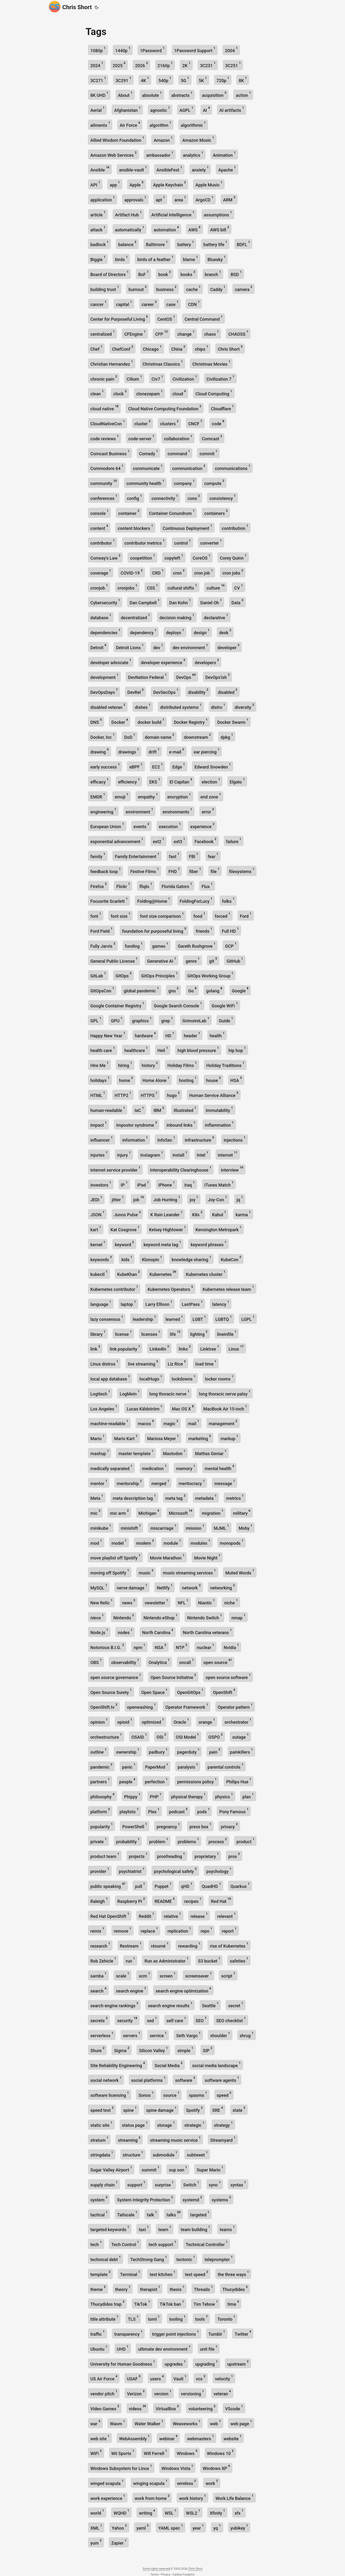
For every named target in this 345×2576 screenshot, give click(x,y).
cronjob (99, 587)
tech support (162, 2243)
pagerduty (188, 1751)
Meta (96, 1497)
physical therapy (188, 1795)
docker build (150, 721)
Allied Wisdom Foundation (117, 139)
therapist (150, 2288)
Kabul (219, 1213)
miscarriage (163, 1527)
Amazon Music (198, 139)
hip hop (237, 1049)
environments (177, 810)
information (135, 1139)
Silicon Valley (153, 2049)
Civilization (184, 378)
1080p (98, 49)
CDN (194, 303)
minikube (100, 1527)
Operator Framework (186, 1706)
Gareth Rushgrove (196, 945)
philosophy (102, 1795)
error (208, 810)
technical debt (105, 2258)
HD (169, 1034)
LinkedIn (159, 1348)
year (198, 2527)
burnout (137, 288)
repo (206, 1930)
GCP (230, 945)
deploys (175, 631)
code (218, 422)
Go (192, 989)
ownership (127, 1751)
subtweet (197, 2153)
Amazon (163, 139)
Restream (130, 1945)
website (232, 2437)
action (243, 94)
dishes (143, 706)
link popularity (125, 1348)
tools (201, 2318)
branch (213, 273)
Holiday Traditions (225, 1064)
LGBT (199, 1318)
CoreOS (201, 557)
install (179, 1154)
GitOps (123, 974)
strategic (194, 2124)
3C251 (233, 64)
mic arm (119, 1512)
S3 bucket (209, 1960)
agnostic (160, 109)
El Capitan (181, 780)
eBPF (135, 765)
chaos (211, 333)
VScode (234, 2407)
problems (188, 1840)
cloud (179, 392)
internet (227, 1154)
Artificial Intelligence (172, 213)
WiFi (96, 2452)
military (241, 1512)
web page (241, 2422)
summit (150, 2168)
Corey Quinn (233, 557)
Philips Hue (238, 1780)
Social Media (168, 2064)
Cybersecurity (105, 601)
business (166, 288)
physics (224, 1795)
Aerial (97, 109)
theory (122, 2288)
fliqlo (145, 885)
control (182, 542)
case (172, 303)
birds (121, 258)
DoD (129, 736)
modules (200, 1542)
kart (95, 1228)
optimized (153, 1721)
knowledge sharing (191, 1258)
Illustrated (185, 1109)
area (180, 198)
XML (96, 2527)
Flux (206, 885)
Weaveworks (186, 2422)
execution (170, 825)
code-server (141, 437)
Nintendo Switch (204, 1616)
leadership (144, 1318)
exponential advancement (116, 840)
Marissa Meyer (163, 1437)
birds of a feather (155, 258)
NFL (183, 1601)
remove (122, 1930)
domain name (159, 736)
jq (240, 1198)
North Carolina (157, 1631)
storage (166, 2124)
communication (188, 467)
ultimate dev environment (164, 2348)
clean (97, 392)
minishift (131, 1527)
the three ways (233, 2273)
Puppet (163, 1885)
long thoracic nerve (169, 1392)
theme (98, 2288)
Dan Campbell (144, 601)
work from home (152, 2497)
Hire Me (99, 1064)
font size (120, 915)
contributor (102, 542)
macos (146, 1422)
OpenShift (224, 1691)
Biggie (97, 258)
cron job (203, 572)
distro (218, 706)
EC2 (157, 765)
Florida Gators (177, 885)
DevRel (135, 691)
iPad (143, 1184)
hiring (125, 1064)
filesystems (241, 870)
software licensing (109, 2094)
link (95, 1348)
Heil (163, 1049)
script (228, 1974)
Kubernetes (162, 1273)
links (185, 1348)
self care (176, 2019)
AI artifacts (231, 109)
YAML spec (170, 2527)
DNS (96, 721)
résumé (159, 1945)
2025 (119, 64)
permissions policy (196, 1780)
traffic (97, 2333)
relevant (226, 1915)
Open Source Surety (111, 1691)
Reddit (146, 1915)
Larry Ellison (158, 1303)
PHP (155, 1795)
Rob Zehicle (103, 1960)
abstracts (181, 94)
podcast (178, 1810)
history (150, 1064)
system (98, 2198)
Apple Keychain (169, 183)
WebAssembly (134, 2437)
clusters (169, 422)
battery (185, 243)
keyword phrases (208, 1243)
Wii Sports (122, 2452)
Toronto (226, 2318)
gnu (173, 989)
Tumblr (216, 2333)
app (115, 183)
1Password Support (194, 49)
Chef (96, 348)
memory (185, 1467)
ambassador (159, 154)
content (99, 527)
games (160, 945)
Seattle (210, 2004)
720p (222, 79)
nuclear (205, 1646)
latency (220, 1303)
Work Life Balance (234, 2497)
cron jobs (232, 572)
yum (95, 2542)
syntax (238, 2183)
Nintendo (123, 1616)
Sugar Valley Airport (111, 2168)
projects (138, 1855)
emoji (121, 795)
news (128, 1601)
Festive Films (144, 870)
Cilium (134, 378)
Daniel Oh (211, 601)
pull (140, 1885)
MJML (221, 1527)
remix (97, 1930)
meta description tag (134, 1497)
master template (135, 1452)
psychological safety (175, 1870)
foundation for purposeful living (154, 930)
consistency (222, 497)
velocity (224, 2377)
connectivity (164, 497)
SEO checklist (231, 2019)
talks (173, 2213)
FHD (174, 870)
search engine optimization (183, 1989)
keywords (101, 1258)
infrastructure (199, 1139)
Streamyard (222, 2139)
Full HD (230, 930)
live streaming (143, 1362)
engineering (103, 810)
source (171, 2094)
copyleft (174, 557)
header (192, 1034)
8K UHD (99, 94)
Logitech (100, 1392)
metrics (235, 1497)
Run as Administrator (166, 1960)
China (178, 348)
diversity (244, 706)
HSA (236, 1079)
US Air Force (103, 2377)
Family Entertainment (137, 855)
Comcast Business (109, 452)
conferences (103, 497)
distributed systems (180, 706)
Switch (191, 2183)
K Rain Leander (166, 1213)
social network (106, 2079)
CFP (161, 333)
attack (97, 228)
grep (167, 1019)
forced (222, 915)
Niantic (206, 1601)
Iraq (189, 1184)
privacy (229, 1825)
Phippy (132, 1795)
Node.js (99, 1631)
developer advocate (110, 661)
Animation (224, 154)
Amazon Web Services (113, 154)
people (127, 1780)
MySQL (98, 1586)
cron (178, 572)
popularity (101, 1825)
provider (99, 1870)
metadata (205, 1497)
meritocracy (192, 1482)
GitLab (98, 974)
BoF (143, 273)
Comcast (212, 437)
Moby (245, 1527)
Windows (187, 2452)
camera (243, 288)
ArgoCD (204, 198)
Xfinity (217, 2512)
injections (234, 1139)
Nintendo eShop (160, 1616)
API (95, 183)
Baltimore (157, 243)
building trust (104, 288)
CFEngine (134, 333)
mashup (99, 1452)
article (97, 213)
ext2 (158, 840)
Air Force (130, 124)
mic (95, 1512)
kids (126, 1258)
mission (195, 1527)
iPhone (166, 1184)
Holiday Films (182, 1064)
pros (234, 1855)
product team (104, 1855)
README (165, 1900)
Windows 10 (220, 2452)
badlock (99, 243)
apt (160, 198)
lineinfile (227, 1333)
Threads (203, 2288)
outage (240, 1736)
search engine (131, 1989)
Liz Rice (177, 1362)
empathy (148, 795)
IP (124, 1184)
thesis (177, 2288)
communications (232, 467)
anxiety (200, 168)
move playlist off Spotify (115, 1556)
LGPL (247, 1318)
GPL (95, 1019)
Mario (97, 1437)
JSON (97, 1213)
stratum (99, 2139)
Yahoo (119, 2527)
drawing (99, 750)
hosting (187, 1079)
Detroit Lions (130, 646)
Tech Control (125, 2243)
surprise (164, 2183)
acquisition (214, 94)
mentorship (129, 1482)
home (126, 1079)
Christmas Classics (163, 363)
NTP (181, 1646)
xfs (239, 2512)
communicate (147, 467)
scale (122, 1974)
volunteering (202, 2407)
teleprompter (219, 2258)
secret (235, 2004)
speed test (102, 2109)
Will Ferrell (155, 2452)
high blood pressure (198, 1049)
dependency (143, 631)
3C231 (208, 64)
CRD (157, 572)
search (98, 1989)
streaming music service (175, 2139)
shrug (247, 2034)
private (98, 1840)
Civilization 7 (220, 378)
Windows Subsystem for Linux (121, 2467)
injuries (99, 1154)
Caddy (217, 288)
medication (154, 1467)
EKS (154, 780)
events (141, 825)
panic (128, 1766)
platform (100, 1810)
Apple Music (208, 183)
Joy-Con (217, 1198)
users (157, 2377)
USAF (133, 2377)
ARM (229, 198)
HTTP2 (123, 1094)
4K (145, 79)
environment (139, 810)
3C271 (98, 79)
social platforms (148, 2079)
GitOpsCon (102, 989)
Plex (153, 1810)
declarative (216, 616)
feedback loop (105, 870)
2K (186, 64)
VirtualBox (167, 2407)
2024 (96, 64)
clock (120, 392)
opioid (124, 1721)
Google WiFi (225, 1004)
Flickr (123, 885)
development (104, 676)
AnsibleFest (169, 168)
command (178, 452)
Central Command (204, 318)
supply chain (104, 2183)
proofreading (171, 1855)
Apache (227, 168)
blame (190, 258)
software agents (222, 2079)
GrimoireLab (195, 1019)
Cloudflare (222, 407)
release (199, 1915)
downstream (197, 736)
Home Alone (156, 1079)
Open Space (154, 1691)
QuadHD (211, 1885)
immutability (219, 1109)
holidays (99, 1079)
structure (133, 2153)
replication (179, 1930)
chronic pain (103, 378)
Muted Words (239, 1571)
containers (216, 512)
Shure (97, 2049)
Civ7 (157, 378)
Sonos (145, 2094)
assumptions (218, 213)
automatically (129, 228)
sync (215, 2183)
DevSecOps (165, 691)
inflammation (219, 1124)
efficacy (99, 780)
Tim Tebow (206, 2303)
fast (174, 855)
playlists (129, 1810)
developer (228, 646)
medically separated (111, 1467)
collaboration (178, 437)
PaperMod (156, 1766)
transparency (128, 2333)
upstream (238, 2363)
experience (202, 825)
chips (201, 348)
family (97, 855)
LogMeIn (129, 1392)
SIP (207, 2049)
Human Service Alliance (213, 1094)
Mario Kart (125, 1437)
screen (167, 1974)
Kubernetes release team (228, 1288)
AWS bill (219, 228)
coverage (100, 572)
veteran (222, 2392)
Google (240, 989)
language (100, 1303)
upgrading (206, 2363)
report (229, 1930)
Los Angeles (103, 1407)
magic (170, 1422)
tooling (177, 2318)
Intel (202, 1154)
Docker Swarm (232, 721)
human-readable (107, 1109)
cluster (142, 422)
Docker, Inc (102, 736)
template (100, 2273)
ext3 (179, 840)
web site (99, 2437)
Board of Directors (109, 273)
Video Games (104, 2407)
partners (100, 1780)
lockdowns (183, 1377)
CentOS (166, 318)
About (125, 94)
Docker (119, 721)
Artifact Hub (128, 213)
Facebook (205, 840)
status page (135, 2124)
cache (193, 288)
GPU (116, 1019)
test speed (196, 2273)
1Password (152, 49)
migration (212, 1512)
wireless (186, 2482)
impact (98, 1124)
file (215, 870)
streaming (129, 2139)
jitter (118, 1198)
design (201, 631)
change (185, 333)
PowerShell (134, 1825)
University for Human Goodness (122, 2363)
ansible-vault (133, 168)
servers (131, 2034)
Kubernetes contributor (114, 1288)
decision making (176, 616)
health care (102, 1049)
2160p (165, 64)
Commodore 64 (106, 467)
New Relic (101, 1601)
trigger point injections (175, 2333)
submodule (165, 2153)
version (162, 2392)
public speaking (107, 1885)
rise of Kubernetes (229, 1945)
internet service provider (115, 1169)
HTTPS (149, 1094)
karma (243, 1213)
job (138, 1198)
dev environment (190, 646)
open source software (228, 1676)
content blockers (135, 527)
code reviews (104, 437)
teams (227, 2228)
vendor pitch (103, 2392)
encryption (179, 795)
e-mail (176, 750)
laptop (128, 1303)
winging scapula (150, 2482)
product (245, 1840)
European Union (107, 825)
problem (158, 1840)
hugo (173, 1094)
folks (228, 900)
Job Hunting (166, 1198)
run (130, 1960)
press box (200, 1825)
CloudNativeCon (107, 422)
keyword (124, 1243)
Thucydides (235, 2288)
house (213, 1079)
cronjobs (127, 587)
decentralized (135, 616)
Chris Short (70, 6)
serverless (101, 2034)
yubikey (239, 2527)
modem (145, 1542)
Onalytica (159, 1661)
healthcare (136, 1049)
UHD (123, 2348)
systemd (192, 2198)
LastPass (192, 1303)
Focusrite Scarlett (109, 900)
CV (238, 587)
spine (130, 2109)
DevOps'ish (217, 676)
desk (225, 631)
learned (174, 1318)
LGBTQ (224, 1318)
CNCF (195, 422)
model (119, 1542)
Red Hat (221, 1900)
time (233, 2303)
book (164, 273)
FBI (193, 855)
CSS (152, 587)
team (164, 2228)
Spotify (194, 2109)
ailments (100, 124)
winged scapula (106, 2482)
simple (185, 2049)
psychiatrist (131, 1870)
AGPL (186, 109)
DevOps (186, 676)
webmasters (200, 2437)
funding (134, 945)
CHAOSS (238, 333)
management (223, 1422)
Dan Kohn (180, 601)
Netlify (164, 1586)
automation (166, 228)
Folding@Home (153, 900)
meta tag (175, 1497)
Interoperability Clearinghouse (180, 1169)
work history (192, 2497)
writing (147, 2512)
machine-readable (109, 1422)
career (149, 303)
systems (221, 2198)
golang (214, 989)
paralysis (188, 1766)
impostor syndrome (136, 1124)
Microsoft (180, 1512)
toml (154, 2318)
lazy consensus (106, 1318)
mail (193, 1422)
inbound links (180, 1124)
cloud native (104, 407)
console (99, 512)
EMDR (97, 795)
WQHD (121, 2512)
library (97, 1333)
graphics (141, 1019)
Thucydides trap (107, 2303)
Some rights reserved (156, 2568)
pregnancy (168, 1825)
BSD (236, 273)
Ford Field (101, 930)
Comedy (148, 452)
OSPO (215, 1736)
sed (152, 2019)
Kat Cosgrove (125, 1228)
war (95, 2422)
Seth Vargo (188, 2034)
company (184, 482)
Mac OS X (183, 1407)
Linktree (209, 1348)
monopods (232, 1542)
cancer (98, 303)
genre (192, 960)
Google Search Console (178, 1004)
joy (194, 1198)
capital (124, 303)
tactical (99, 2213)
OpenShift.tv (103, 1706)
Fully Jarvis (102, 945)
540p (164, 79)
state (239, 2109)
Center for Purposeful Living (119, 318)
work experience (107, 2497)
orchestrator (237, 1721)
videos (137, 2407)
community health (145, 482)
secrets (99, 2019)
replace (149, 1930)
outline (98, 1751)
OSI (161, 1736)
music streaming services (189, 1571)
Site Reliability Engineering (117, 2064)
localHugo (150, 1377)
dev (158, 646)
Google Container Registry (117, 1004)
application (102, 198)
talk (152, 2213)
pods (203, 1810)
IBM (158, 1109)
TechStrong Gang (148, 2258)
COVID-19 (132, 572)
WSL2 (193, 2512)
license (123, 1333)
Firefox (98, 885)
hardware (145, 1034)
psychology (218, 1870)
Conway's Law (105, 557)
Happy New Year (107, 1034)
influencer (101, 1139)
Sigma (121, 2049)
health (217, 1034)
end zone (211, 795)
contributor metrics (144, 542)
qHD (186, 1885)
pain (214, 1751)
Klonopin (152, 1258)
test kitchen (162, 2273)
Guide (226, 1019)
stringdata (101, 2153)
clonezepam (149, 392)
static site (101, 2124)
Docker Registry (191, 721)
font (95, 915)
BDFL (243, 243)
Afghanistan (127, 109)
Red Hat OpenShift (109, 1915)
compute (214, 482)
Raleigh (99, 1900)
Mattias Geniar (210, 1452)
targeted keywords (109, 2228)
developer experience (163, 661)
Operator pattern (235, 1706)
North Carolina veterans (207, 1631)
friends (204, 930)
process (217, 1840)
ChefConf (122, 348)
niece (97, 1616)
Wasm (117, 2422)
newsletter (156, 1601)
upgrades (175, 2363)
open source (217, 1661)
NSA (160, 1646)
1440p (122, 49)
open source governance (115, 1676)
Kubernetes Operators (170, 1288)
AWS (194, 228)
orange (207, 1721)
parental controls (225, 1766)
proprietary (206, 1855)
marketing (199, 1437)
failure (233, 840)
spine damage (161, 2109)
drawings (128, 750)
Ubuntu (98, 2348)
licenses (150, 1333)
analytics (193, 154)
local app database (110, 1377)
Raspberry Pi (131, 1900)
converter (211, 542)
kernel (97, 1243)
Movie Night (207, 1556)
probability (128, 1840)
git (213, 960)
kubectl (99, 1273)
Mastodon (174, 1452)
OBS (95, 1661)
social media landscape (216, 2064)
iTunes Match (219, 1184)
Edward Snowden (212, 765)
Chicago (152, 348)
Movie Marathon (167, 1556)
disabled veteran (107, 706)
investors (100, 1184)
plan (248, 1795)
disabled (227, 691)
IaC (139, 1109)
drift (154, 750)
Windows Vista (177, 2467)
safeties (239, 1960)
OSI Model (187, 1736)
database (100, 616)
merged (160, 1482)
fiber (195, 870)
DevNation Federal (147, 676)
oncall (186, 1661)
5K (203, 79)
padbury (158, 1751)
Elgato (237, 780)
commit (208, 452)
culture (216, 587)
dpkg (227, 736)
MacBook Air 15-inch (225, 1407)
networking (222, 1586)
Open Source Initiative (173, 1676)
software (185, 2079)
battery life (215, 243)
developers (207, 661)
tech (96, 2243)
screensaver (198, 1974)
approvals (135, 198)
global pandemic (141, 989)
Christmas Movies (211, 363)
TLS (133, 2318)
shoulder (220, 2034)
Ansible (99, 168)
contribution (235, 527)
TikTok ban (172, 2303)
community (103, 482)
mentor (98, 1482)
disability (198, 691)
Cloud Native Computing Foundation (164, 407)
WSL (170, 2512)
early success (105, 765)
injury (124, 1154)
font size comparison (162, 915)
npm (139, 1646)
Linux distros (104, 1362)
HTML (97, 1094)
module (172, 1542)
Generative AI (161, 960)
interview (232, 1169)
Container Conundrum (172, 512)
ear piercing (207, 750)
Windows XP (216, 2467)
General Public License (113, 960)
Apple (136, 183)
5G (185, 79)
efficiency (129, 780)
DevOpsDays (104, 691)
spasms (198, 2094)
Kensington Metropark (218, 1228)
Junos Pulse (127, 1213)
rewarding (189, 1945)
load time (205, 1362)
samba (98, 1974)
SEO (201, 2019)
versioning (192, 2392)
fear (213, 855)
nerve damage (132, 1586)
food (199, 915)
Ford (246, 915)
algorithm (160, 124)
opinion (99, 1721)
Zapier (118, 2542)
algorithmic (193, 124)
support (136, 2183)
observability (125, 1661)
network (191, 1586)
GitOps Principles (159, 974)
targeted (199, 2213)
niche (230, 1601)
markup (229, 1437)
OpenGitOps (190, 1691)
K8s (197, 1213)
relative (172, 1915)
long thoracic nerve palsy (224, 1392)
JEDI (96, 1198)
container (128, 512)
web (215, 2422)
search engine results (170, 2004)
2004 (231, 49)
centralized (102, 333)
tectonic (185, 2258)
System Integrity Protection (145, 2198)
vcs (200, 2377)
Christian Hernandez (111, 363)
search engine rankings (114, 2004)
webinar (168, 2437)
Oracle (181, 1721)
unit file (208, 2348)
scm (144, 1974)
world (97, 2512)
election (211, 780)
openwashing (141, 1706)
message (224, 1482)
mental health (219, 1467)
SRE (217, 2109)
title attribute (104, 2318)
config (134, 497)
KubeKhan (128, 1273)
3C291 (123, 79)
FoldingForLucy (196, 900)
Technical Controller (207, 2243)
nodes (125, 1631)
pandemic (101, 1766)
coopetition (142, 557)
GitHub (235, 960)
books (187, 273)
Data (237, 601)
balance (127, 243)
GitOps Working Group (210, 974)
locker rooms (219, 1377)
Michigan (148, 1512)
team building (195, 2228)
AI (206, 109)
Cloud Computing (213, 392)
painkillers (241, 1751)
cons (193, 497)
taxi (144, 2228)
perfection (156, 1780)
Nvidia (231, 1646)
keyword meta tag (162, 1243)
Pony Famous (233, 1810)
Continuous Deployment (187, 527)
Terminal (130, 2273)
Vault (179, 2377)
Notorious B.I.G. (107, 1646)
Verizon (135, 2392)
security (127, 2019)
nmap (238, 1616)
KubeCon (231, 1258)
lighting (199, 1333)
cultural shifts (182, 587)
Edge (178, 765)
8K (243, 79)
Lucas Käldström (144, 1407)
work (212, 2482)
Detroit (98, 646)
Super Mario (210, 2168)
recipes (192, 1900)
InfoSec (166, 1139)
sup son (178, 2168)
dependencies (105, 631)
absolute (152, 94)
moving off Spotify (109, 1571)
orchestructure (106, 1736)
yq (217, 2527)
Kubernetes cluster (205, 1273)
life (175, 1333)
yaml (143, 2527)
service (158, 2034)
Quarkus (240, 1885)
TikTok (142, 2303)
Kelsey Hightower (167, 1228)
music (146, 1571)
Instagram (151, 1154)
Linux (236, 1348)
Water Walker (149, 2422)
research (100, 1945)
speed (224, 2094)
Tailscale (127, 2213)
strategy (223, 2124)
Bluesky (217, 258)
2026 (141, 64)
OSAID (139, 1736)
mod (96, 1542)
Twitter (243, 2333)
